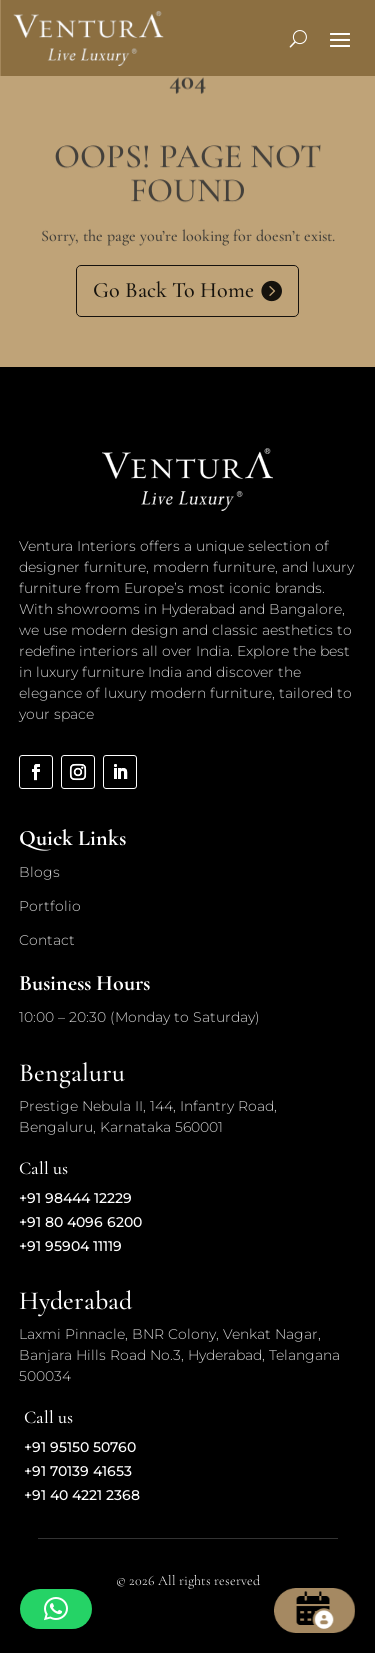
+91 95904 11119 (70, 1246)
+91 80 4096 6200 (80, 1222)
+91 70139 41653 (78, 1471)
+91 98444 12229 (75, 1198)
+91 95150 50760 (80, 1447)
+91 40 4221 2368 (82, 1495)
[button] (56, 1609)
